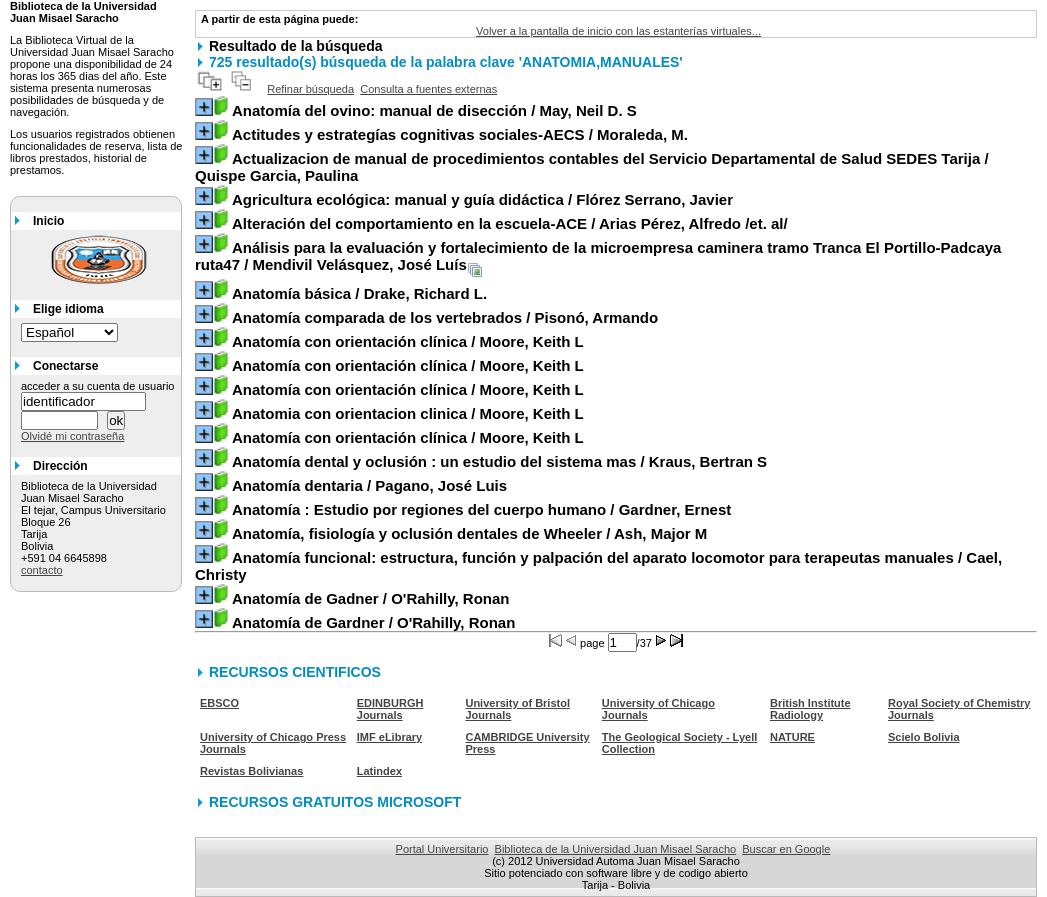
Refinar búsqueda (310, 89)
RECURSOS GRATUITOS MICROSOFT (335, 802)
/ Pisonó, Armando (445, 317)
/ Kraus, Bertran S (499, 461)
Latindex (379, 771)
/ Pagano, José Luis (369, 485)
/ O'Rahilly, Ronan (371, 598)
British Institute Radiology (810, 709)
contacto (42, 570)
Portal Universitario (442, 849)
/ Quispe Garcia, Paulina (592, 167)
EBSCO (219, 703)
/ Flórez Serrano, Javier (482, 199)
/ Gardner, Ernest (481, 509)
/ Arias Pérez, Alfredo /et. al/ (510, 223)
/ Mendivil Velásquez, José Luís (598, 256)
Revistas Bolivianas (251, 771)
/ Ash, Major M (469, 533)
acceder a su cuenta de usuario (98, 386)
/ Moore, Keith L (408, 341)
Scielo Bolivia (924, 737)
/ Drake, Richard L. (359, 293)
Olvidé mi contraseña (72, 436)
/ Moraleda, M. (460, 134)
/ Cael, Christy (598, 566)
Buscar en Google (786, 849)
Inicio (48, 221)
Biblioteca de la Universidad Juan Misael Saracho (616, 849)
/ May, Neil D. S (434, 110)
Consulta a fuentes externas (428, 89)
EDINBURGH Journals (390, 709)
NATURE (792, 737)
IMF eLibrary (389, 737)
